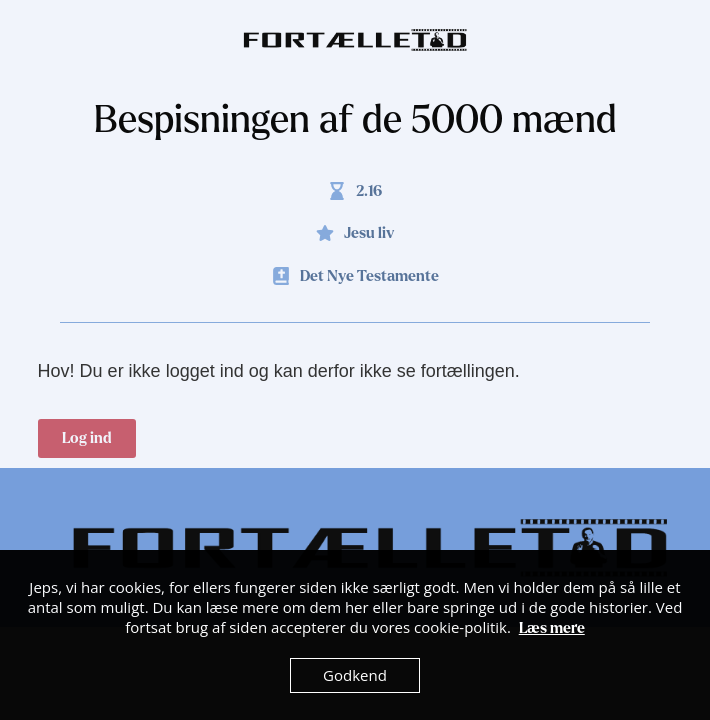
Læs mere (552, 628)
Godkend (355, 675)
